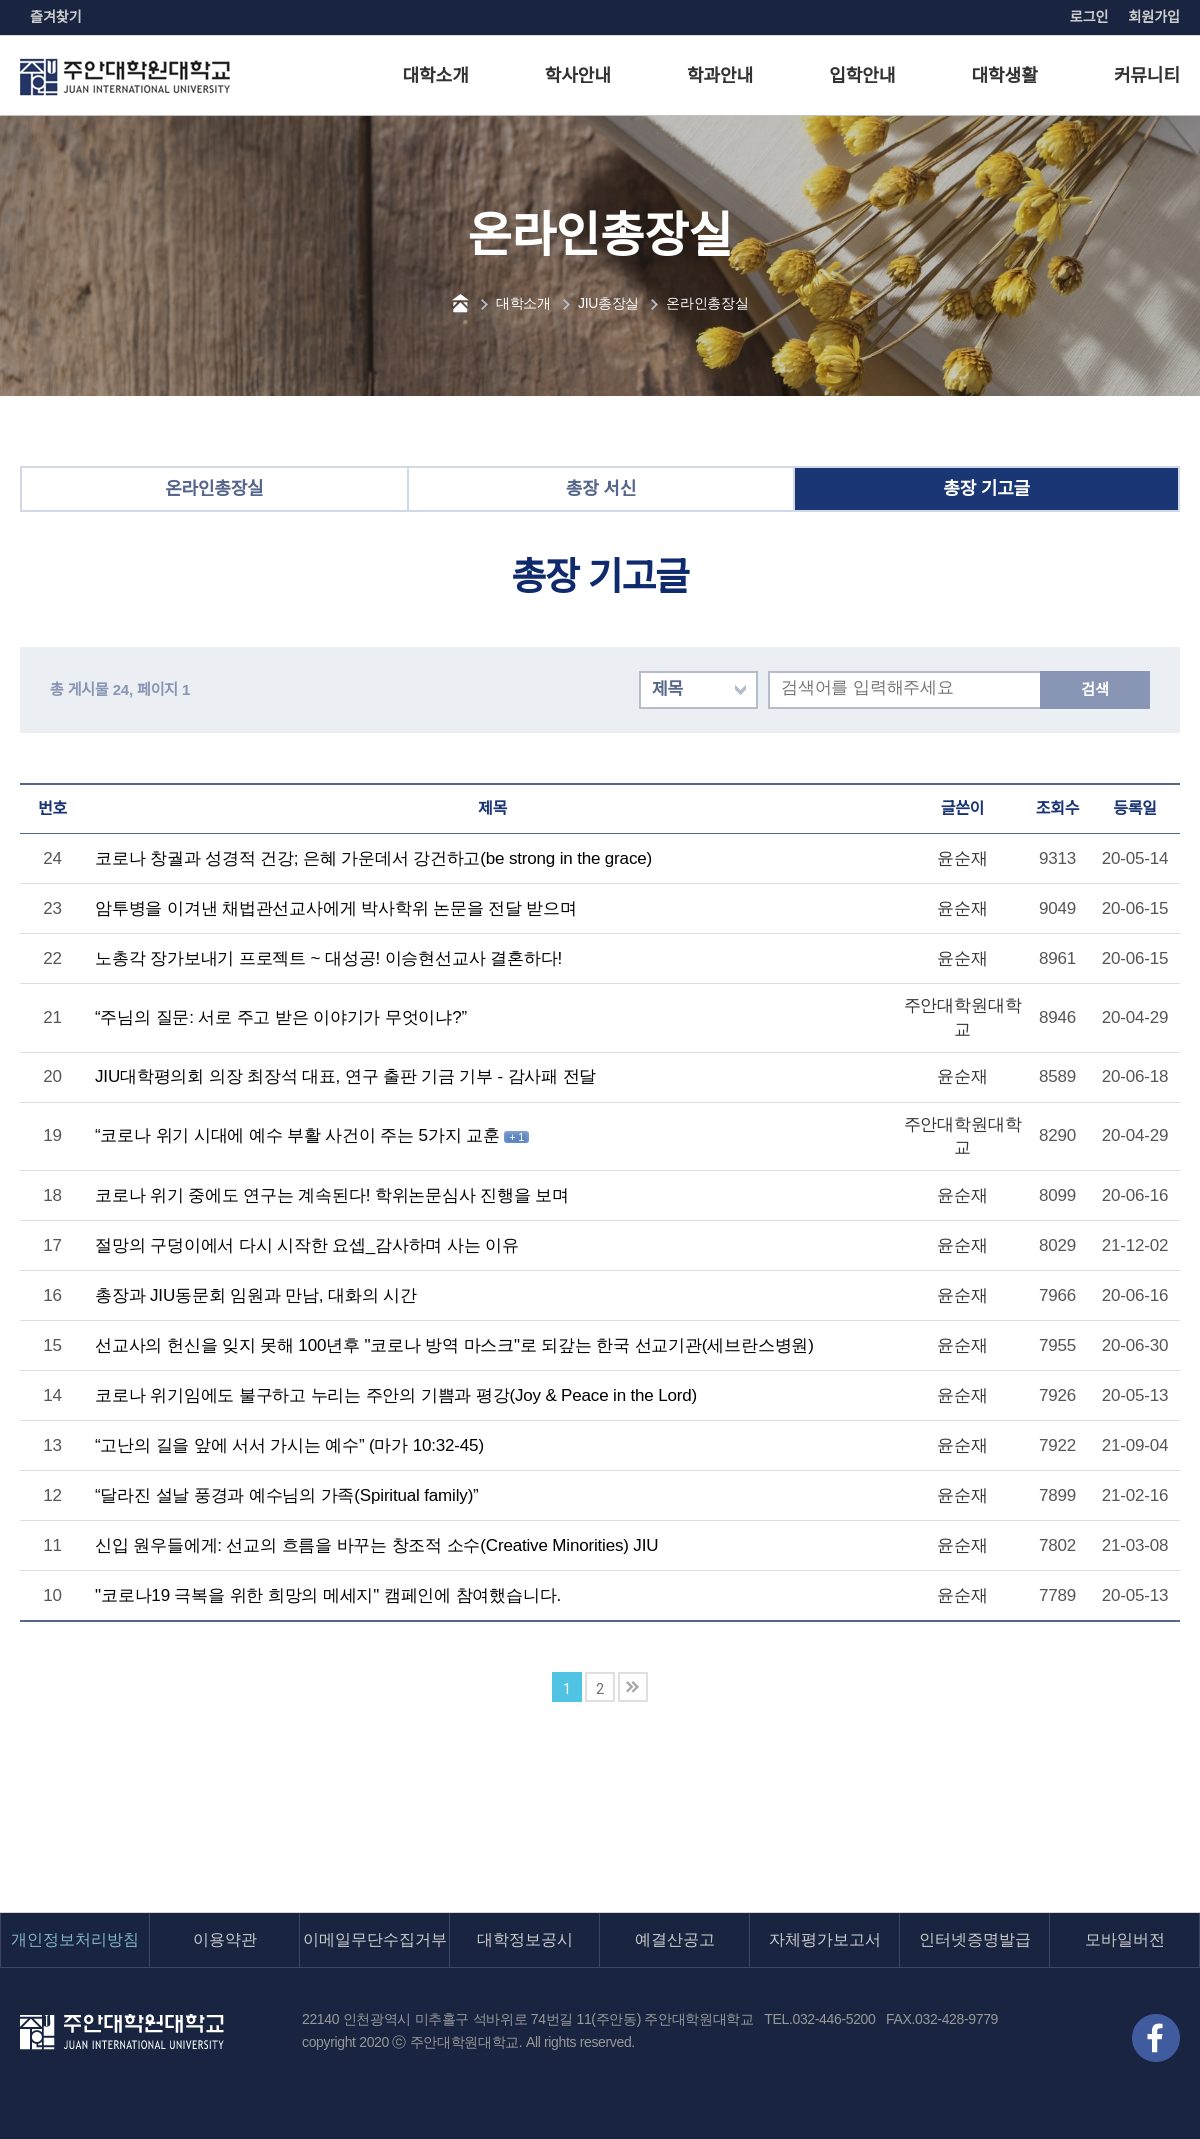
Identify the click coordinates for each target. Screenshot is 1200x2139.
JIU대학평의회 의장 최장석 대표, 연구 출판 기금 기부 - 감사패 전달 (345, 1076)
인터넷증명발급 (975, 1939)
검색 (1094, 689)
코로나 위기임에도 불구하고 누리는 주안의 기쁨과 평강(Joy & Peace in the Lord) (396, 1395)
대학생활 (1005, 76)
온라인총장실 (707, 303)
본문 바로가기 (0, 0)
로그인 (1089, 17)
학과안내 (720, 76)
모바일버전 (1125, 1939)
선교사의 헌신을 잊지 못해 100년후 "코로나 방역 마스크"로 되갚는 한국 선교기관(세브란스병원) (454, 1345)
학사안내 (578, 76)
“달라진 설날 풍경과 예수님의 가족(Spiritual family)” (287, 1495)
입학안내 (862, 76)
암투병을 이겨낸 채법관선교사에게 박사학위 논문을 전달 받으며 (336, 908)
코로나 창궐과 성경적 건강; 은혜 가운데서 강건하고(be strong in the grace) (373, 858)
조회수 (1058, 808)
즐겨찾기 (56, 17)
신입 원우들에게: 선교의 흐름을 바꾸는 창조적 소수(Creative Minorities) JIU (376, 1545)
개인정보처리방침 (75, 1939)
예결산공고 (675, 1939)
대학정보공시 (525, 1939)
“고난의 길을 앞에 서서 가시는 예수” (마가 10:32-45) (289, 1445)
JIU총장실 (608, 303)
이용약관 (225, 1939)
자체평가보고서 (825, 1939)
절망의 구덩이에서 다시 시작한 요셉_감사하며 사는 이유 (307, 1245)
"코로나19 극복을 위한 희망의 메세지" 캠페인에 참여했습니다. (328, 1595)
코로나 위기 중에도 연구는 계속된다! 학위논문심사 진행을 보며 (332, 1195)
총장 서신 (601, 489)
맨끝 (633, 1687)
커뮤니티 (1147, 76)
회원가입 (1154, 17)
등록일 (1135, 808)
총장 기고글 (986, 489)
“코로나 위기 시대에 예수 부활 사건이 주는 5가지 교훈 (299, 1135)
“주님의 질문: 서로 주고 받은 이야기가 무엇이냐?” (281, 1017)
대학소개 (436, 76)
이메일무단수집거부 (375, 1939)
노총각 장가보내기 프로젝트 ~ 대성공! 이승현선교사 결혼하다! (328, 958)
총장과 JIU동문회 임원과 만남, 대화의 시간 (256, 1295)
